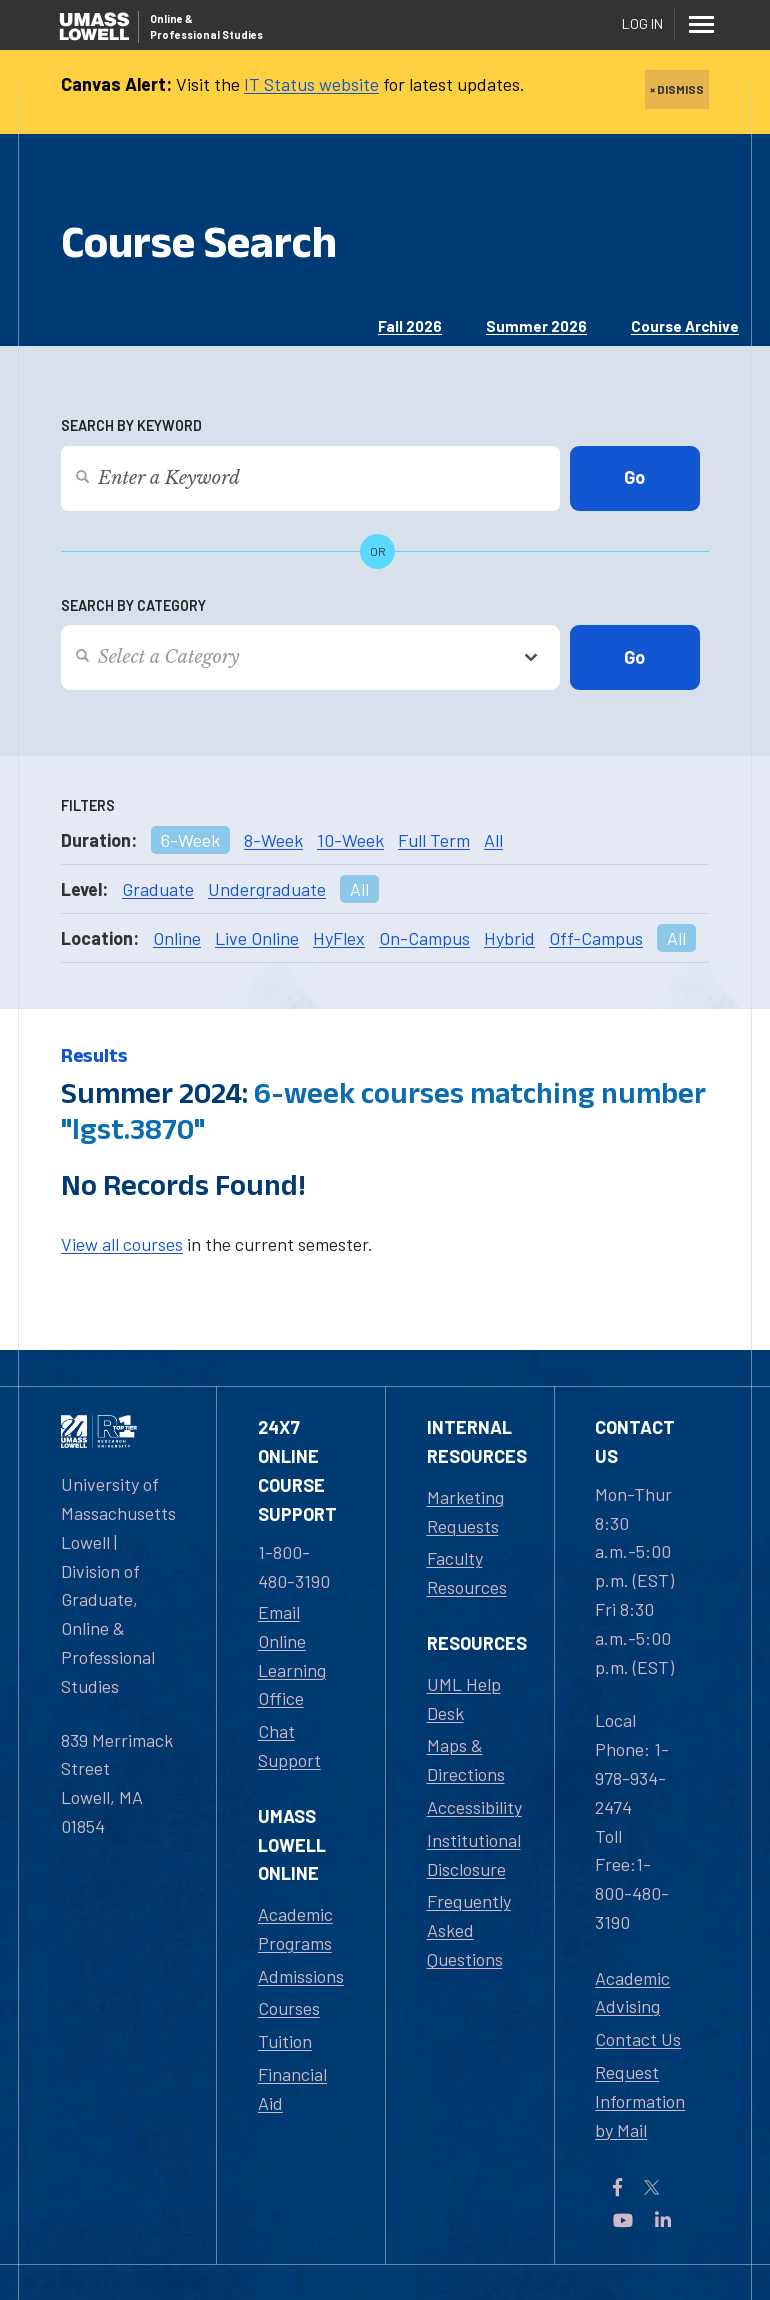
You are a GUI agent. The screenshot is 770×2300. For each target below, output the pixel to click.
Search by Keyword (131, 425)
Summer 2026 (536, 326)
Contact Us (638, 2039)
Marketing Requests (465, 1511)
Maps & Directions (466, 1759)
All (493, 840)
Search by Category (133, 605)
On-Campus (424, 938)
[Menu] (701, 24)
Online (177, 938)
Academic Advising (632, 1992)
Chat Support (289, 1745)
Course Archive (685, 326)
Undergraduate (267, 889)
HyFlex (339, 938)
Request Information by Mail (640, 2101)
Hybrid (509, 938)
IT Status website (311, 84)
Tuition (285, 2041)
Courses (289, 2008)
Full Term (434, 840)
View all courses (122, 1244)
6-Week (190, 840)
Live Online (257, 938)
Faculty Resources (467, 1572)
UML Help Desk (464, 1698)
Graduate (158, 889)
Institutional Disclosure (474, 1854)
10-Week (350, 840)
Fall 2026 (410, 326)
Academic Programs (295, 1928)
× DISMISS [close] (677, 89)
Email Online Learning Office (292, 1655)
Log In (642, 23)
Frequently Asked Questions (469, 1930)
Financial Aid (292, 2088)
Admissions (301, 1976)
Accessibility (474, 1807)
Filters (88, 805)
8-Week (273, 840)
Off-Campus (596, 938)
